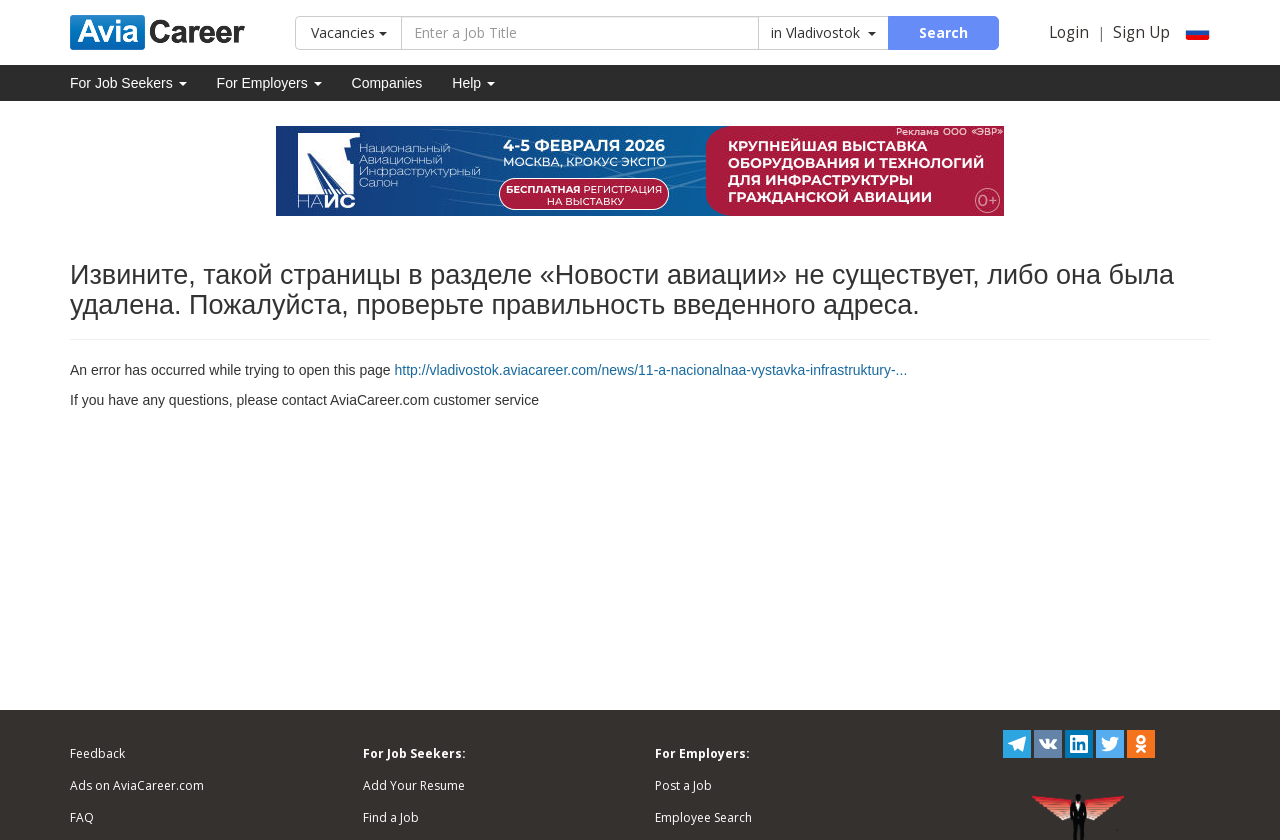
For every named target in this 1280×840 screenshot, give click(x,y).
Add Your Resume (414, 785)
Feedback (97, 753)
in (823, 32)
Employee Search (703, 817)
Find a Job (391, 817)
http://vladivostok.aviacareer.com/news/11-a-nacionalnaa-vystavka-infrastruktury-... (651, 370)
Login (1069, 32)
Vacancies (349, 32)
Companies (387, 83)
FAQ (82, 817)
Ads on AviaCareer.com (137, 785)
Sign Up (1141, 32)
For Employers (269, 83)
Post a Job (683, 785)
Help (473, 83)
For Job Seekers (128, 83)
